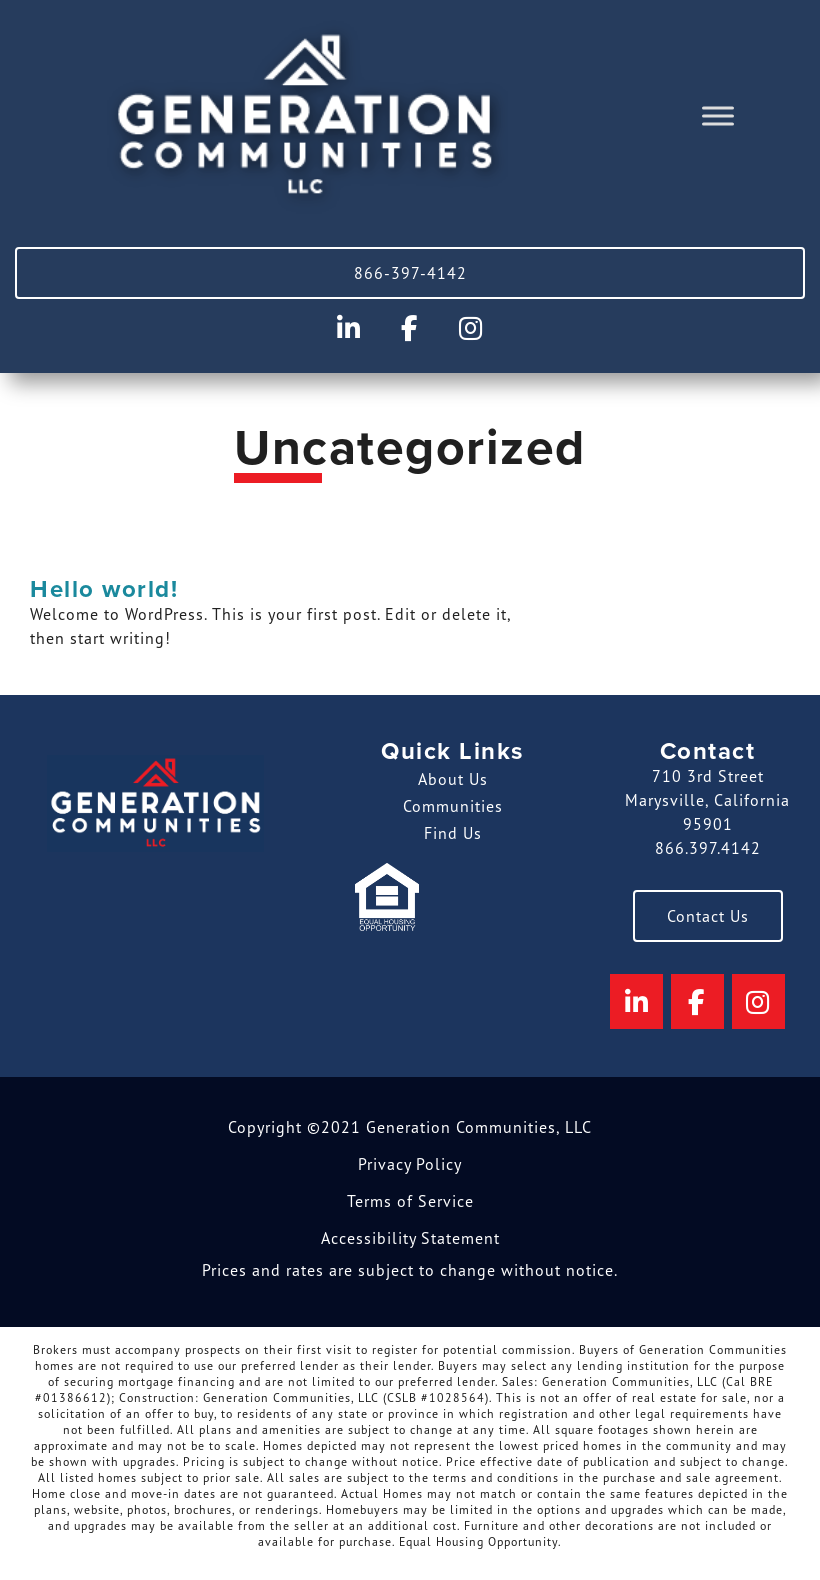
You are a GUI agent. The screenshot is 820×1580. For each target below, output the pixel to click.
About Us (453, 779)
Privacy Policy (410, 1164)
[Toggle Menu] (718, 116)
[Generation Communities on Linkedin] (349, 328)
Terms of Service (410, 1201)
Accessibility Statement (410, 1238)
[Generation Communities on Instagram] (470, 328)
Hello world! (104, 589)
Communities (453, 806)
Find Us (453, 833)
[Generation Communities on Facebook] (409, 328)
